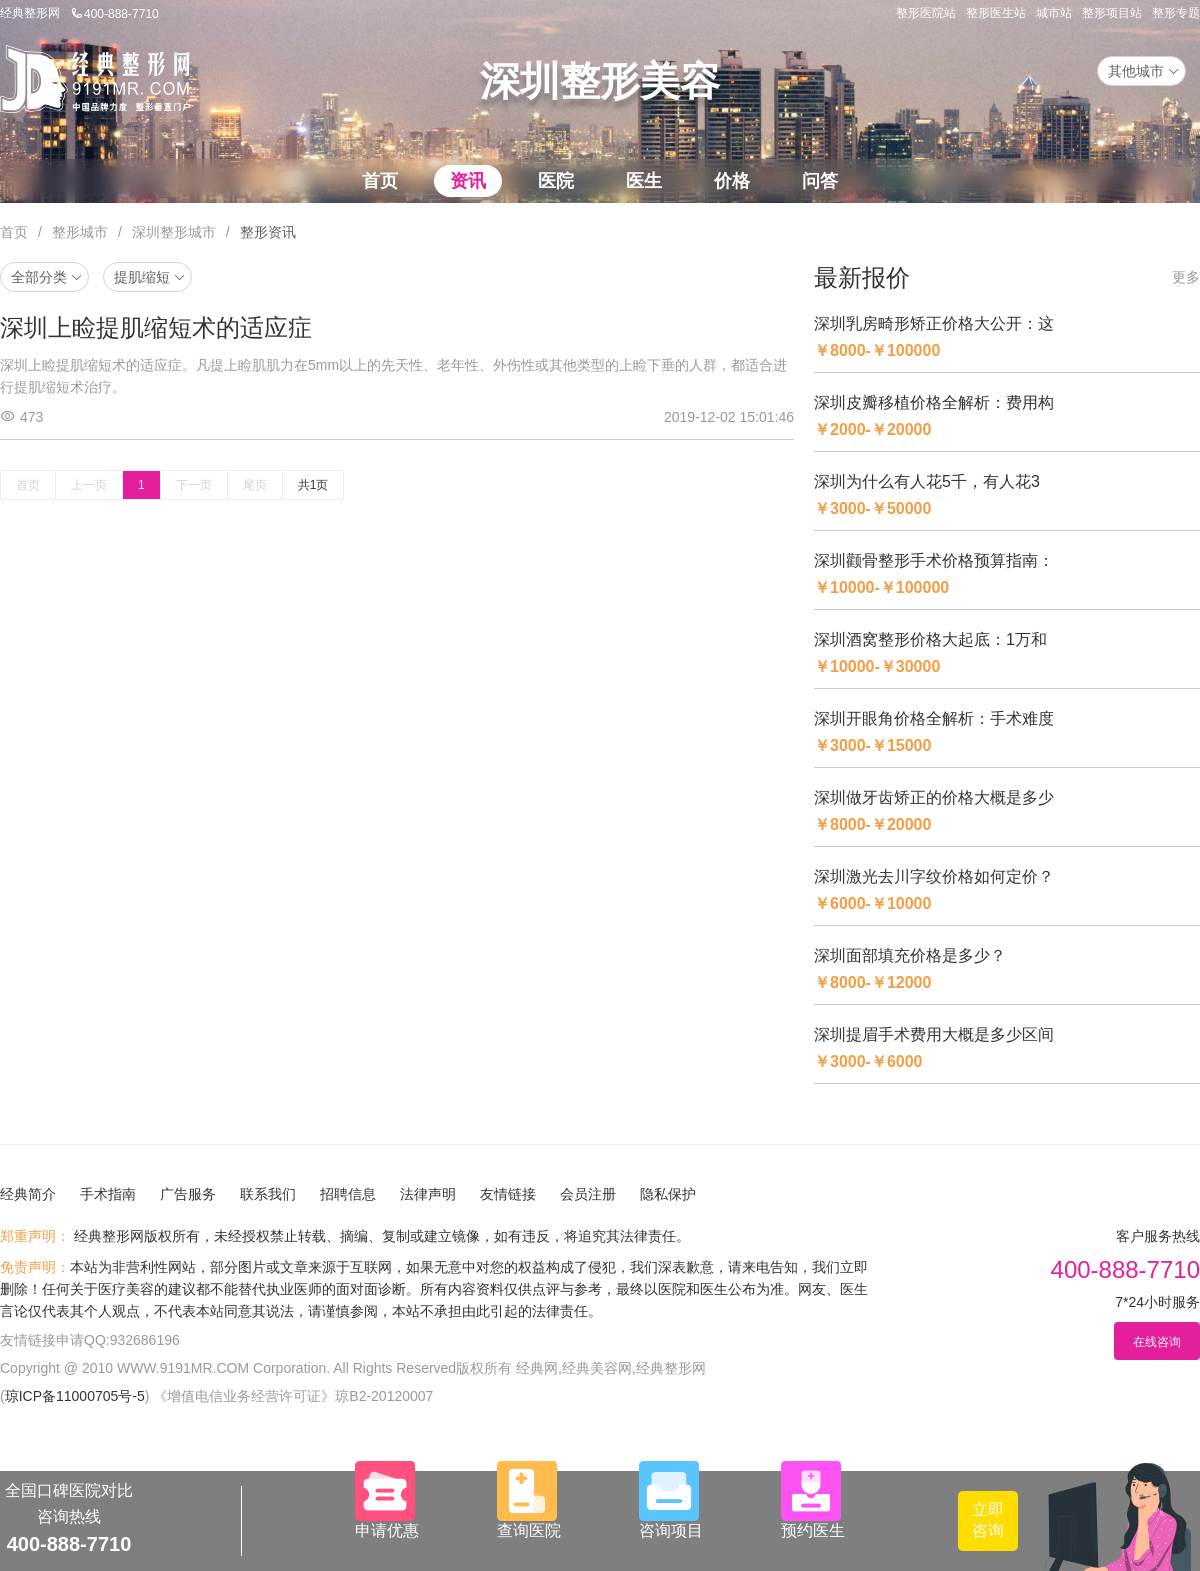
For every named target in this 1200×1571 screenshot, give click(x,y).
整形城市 (80, 232)
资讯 (468, 181)
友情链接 (508, 1194)
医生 (644, 181)
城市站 (1054, 13)
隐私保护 (668, 1194)
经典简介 (28, 1194)
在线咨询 (1157, 1342)
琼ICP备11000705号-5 (75, 1396)
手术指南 (108, 1194)
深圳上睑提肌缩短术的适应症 (156, 327)
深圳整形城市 (174, 232)
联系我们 (268, 1194)
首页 (380, 181)
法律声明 (428, 1194)
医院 (556, 181)
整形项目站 (1112, 13)
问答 (820, 181)
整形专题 (1176, 13)
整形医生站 (996, 13)
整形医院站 (926, 13)
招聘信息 (348, 1194)
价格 (732, 181)
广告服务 (188, 1194)
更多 (1186, 277)
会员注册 (588, 1194)
